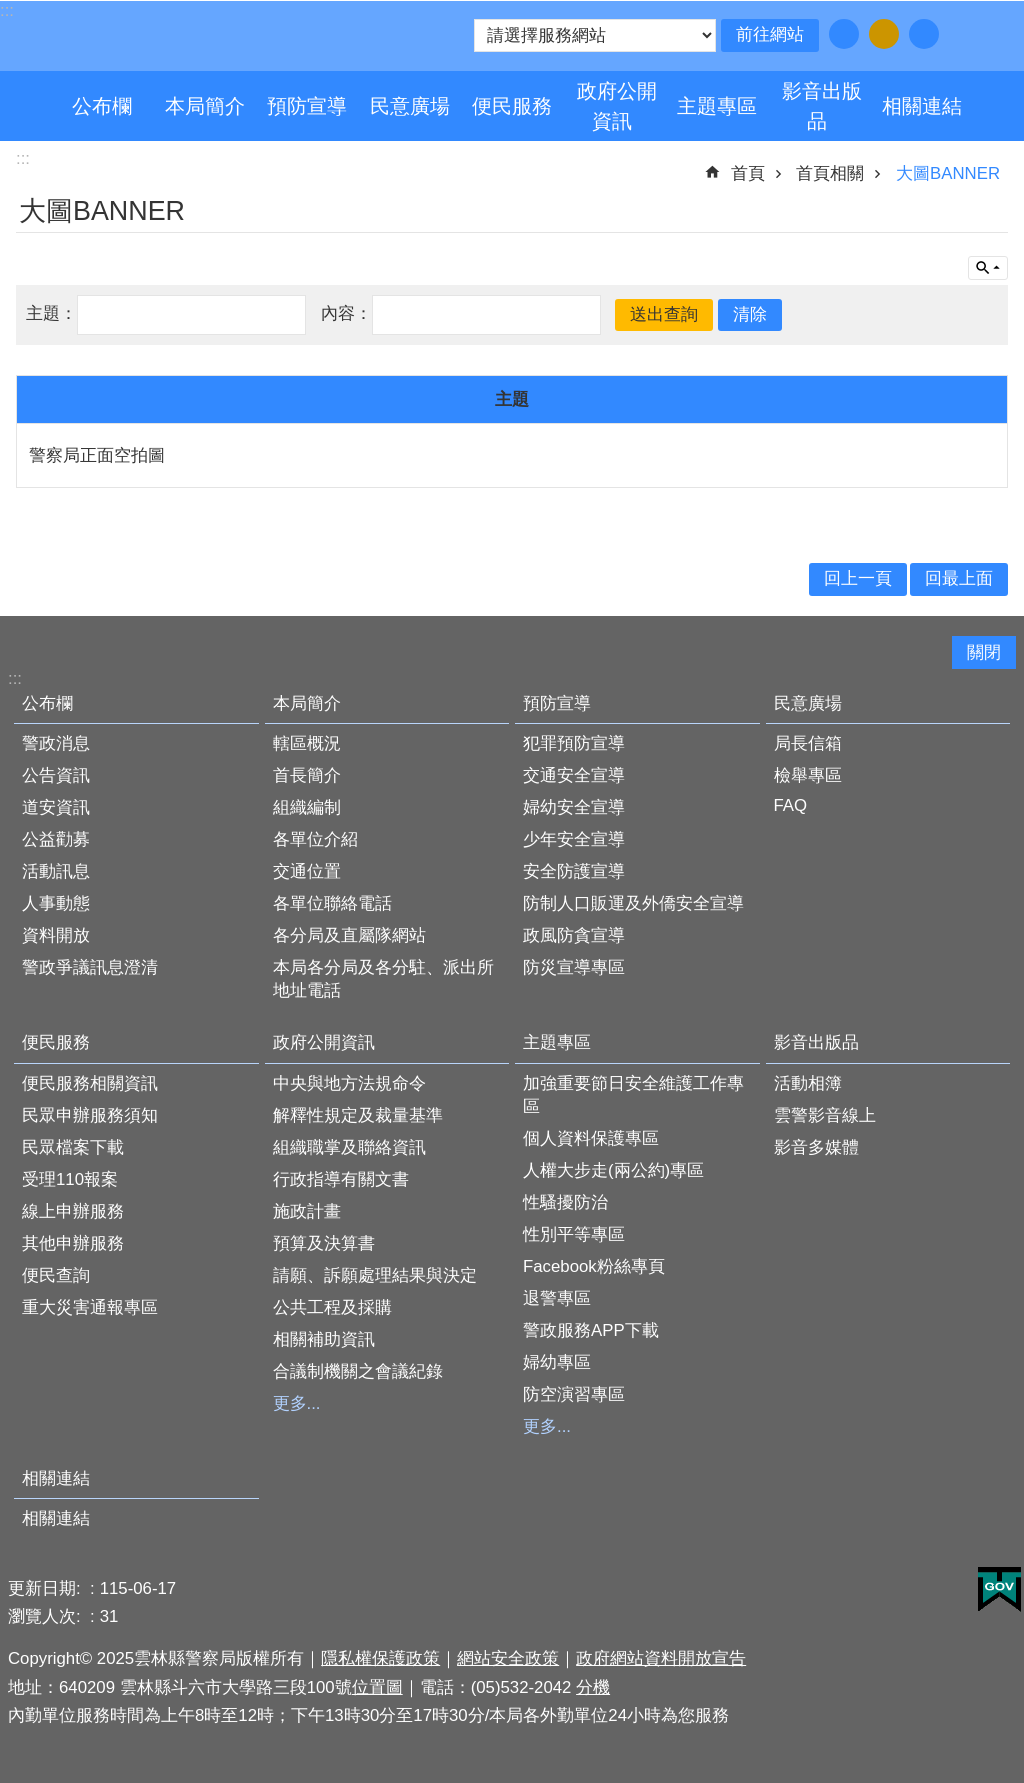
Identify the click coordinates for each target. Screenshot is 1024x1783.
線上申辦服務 (73, 1211)
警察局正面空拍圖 (97, 455)
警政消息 (56, 743)
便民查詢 (56, 1275)
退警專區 (557, 1298)
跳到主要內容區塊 (10, 10)
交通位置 (307, 871)
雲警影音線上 (825, 1115)
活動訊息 (56, 871)
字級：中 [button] (884, 34)
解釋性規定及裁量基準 (358, 1115)
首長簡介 (307, 775)
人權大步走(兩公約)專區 (613, 1170)
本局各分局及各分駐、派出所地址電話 (383, 979)
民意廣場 (410, 106)
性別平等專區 (574, 1234)
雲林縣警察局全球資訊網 (192, 38)
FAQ (791, 805)
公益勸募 (56, 839)
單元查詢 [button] (988, 268)
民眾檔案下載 (73, 1147)
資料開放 (56, 935)
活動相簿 (808, 1083)
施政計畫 (307, 1211)
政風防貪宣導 (574, 935)
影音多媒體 (816, 1147)
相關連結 (922, 106)
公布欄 (102, 106)
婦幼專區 (557, 1362)
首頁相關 (830, 173)
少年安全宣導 (574, 839)
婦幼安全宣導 (574, 807)
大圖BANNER (948, 173)
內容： (346, 313)
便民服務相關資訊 (90, 1083)
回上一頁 (858, 578)
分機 (593, 1687)
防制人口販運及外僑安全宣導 (633, 903)
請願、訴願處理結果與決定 (375, 1275)
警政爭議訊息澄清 (90, 967)
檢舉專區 (808, 775)
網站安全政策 (508, 1658)
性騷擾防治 (565, 1202)
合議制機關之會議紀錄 (358, 1371)
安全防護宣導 (574, 871)
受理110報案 (70, 1179)
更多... (297, 1403)
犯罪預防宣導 (574, 743)
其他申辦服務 (73, 1243)
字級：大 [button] (924, 34)
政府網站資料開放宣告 (661, 1658)
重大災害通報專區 (90, 1307)
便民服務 (512, 106)
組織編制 (307, 807)
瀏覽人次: (46, 1616)
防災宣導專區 (574, 967)
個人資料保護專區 (591, 1138)
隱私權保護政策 (380, 1658)
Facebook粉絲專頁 (594, 1266)
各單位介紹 (315, 839)
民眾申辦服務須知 (90, 1115)
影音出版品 (822, 106)
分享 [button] (984, 34)
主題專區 (717, 106)
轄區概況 (307, 743)
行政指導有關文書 (341, 1179)
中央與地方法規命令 (349, 1083)
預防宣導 (307, 106)
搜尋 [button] (959, 34)
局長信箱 (808, 743)
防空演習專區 (574, 1394)
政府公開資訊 (617, 106)
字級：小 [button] (844, 34)
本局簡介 (205, 106)
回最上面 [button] (959, 578)
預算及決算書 (324, 1243)
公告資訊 (56, 775)
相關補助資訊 (324, 1339)
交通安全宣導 (574, 775)
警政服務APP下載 (591, 1330)
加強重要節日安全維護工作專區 (633, 1095)
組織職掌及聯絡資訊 (349, 1147)
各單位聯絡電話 (332, 903)
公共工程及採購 (332, 1307)
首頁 (748, 173)
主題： (51, 313)
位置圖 (377, 1687)
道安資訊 (56, 807)
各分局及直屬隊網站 (349, 935)
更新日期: (46, 1588)
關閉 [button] (984, 652)
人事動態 (56, 903)
